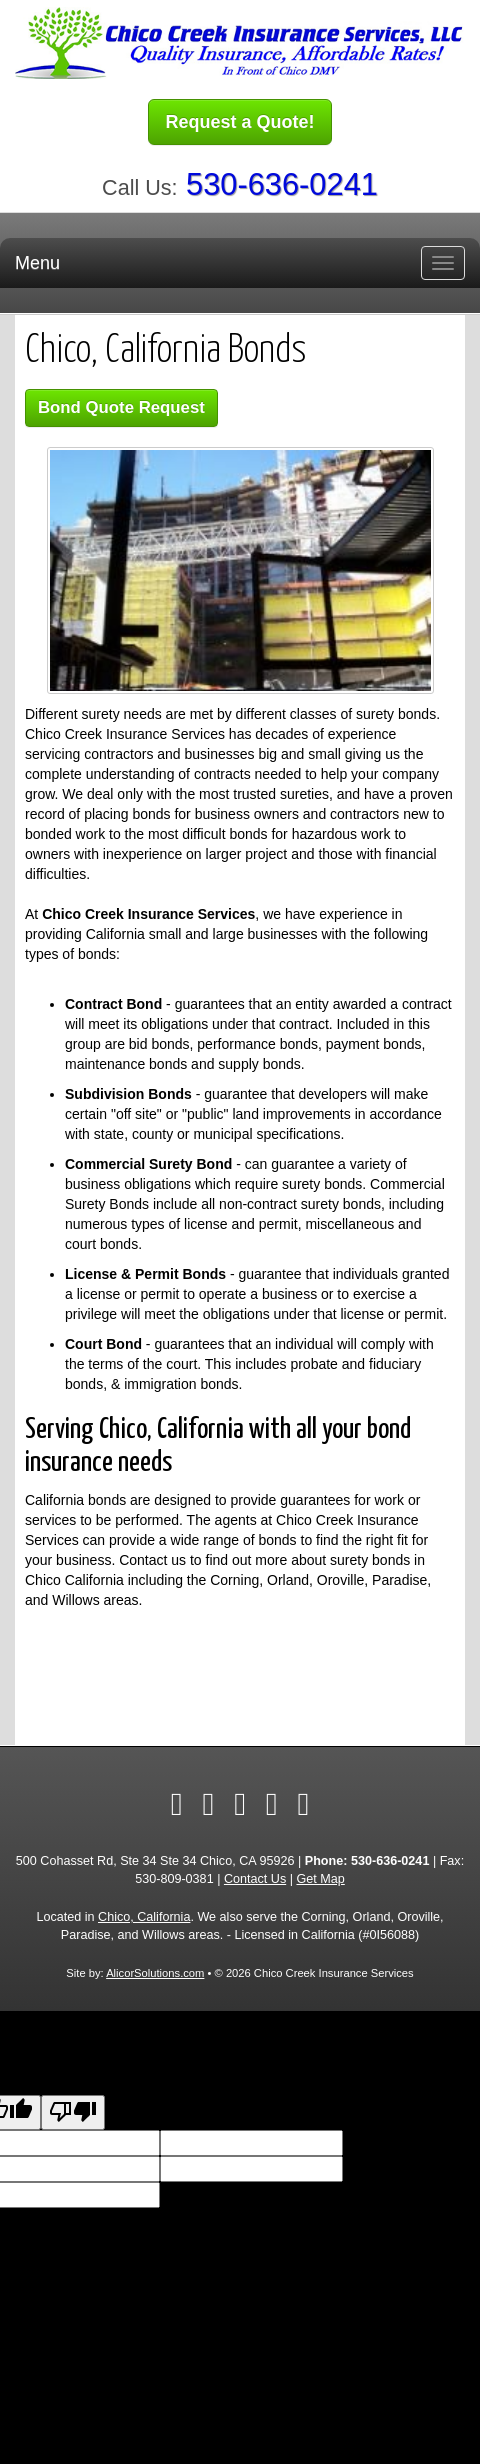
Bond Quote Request (121, 407)
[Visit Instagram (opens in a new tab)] (304, 1804)
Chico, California (144, 1917)
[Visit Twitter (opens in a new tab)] (208, 1804)
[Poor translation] (73, 2112)
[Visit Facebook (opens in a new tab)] (177, 1804)
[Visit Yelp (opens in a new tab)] (240, 1804)
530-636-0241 (282, 184)
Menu (37, 263)
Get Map (320, 1879)
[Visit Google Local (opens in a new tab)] (272, 1804)
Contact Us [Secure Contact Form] (255, 1879)
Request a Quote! (239, 122)
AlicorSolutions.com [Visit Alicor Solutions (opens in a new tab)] (155, 1973)
